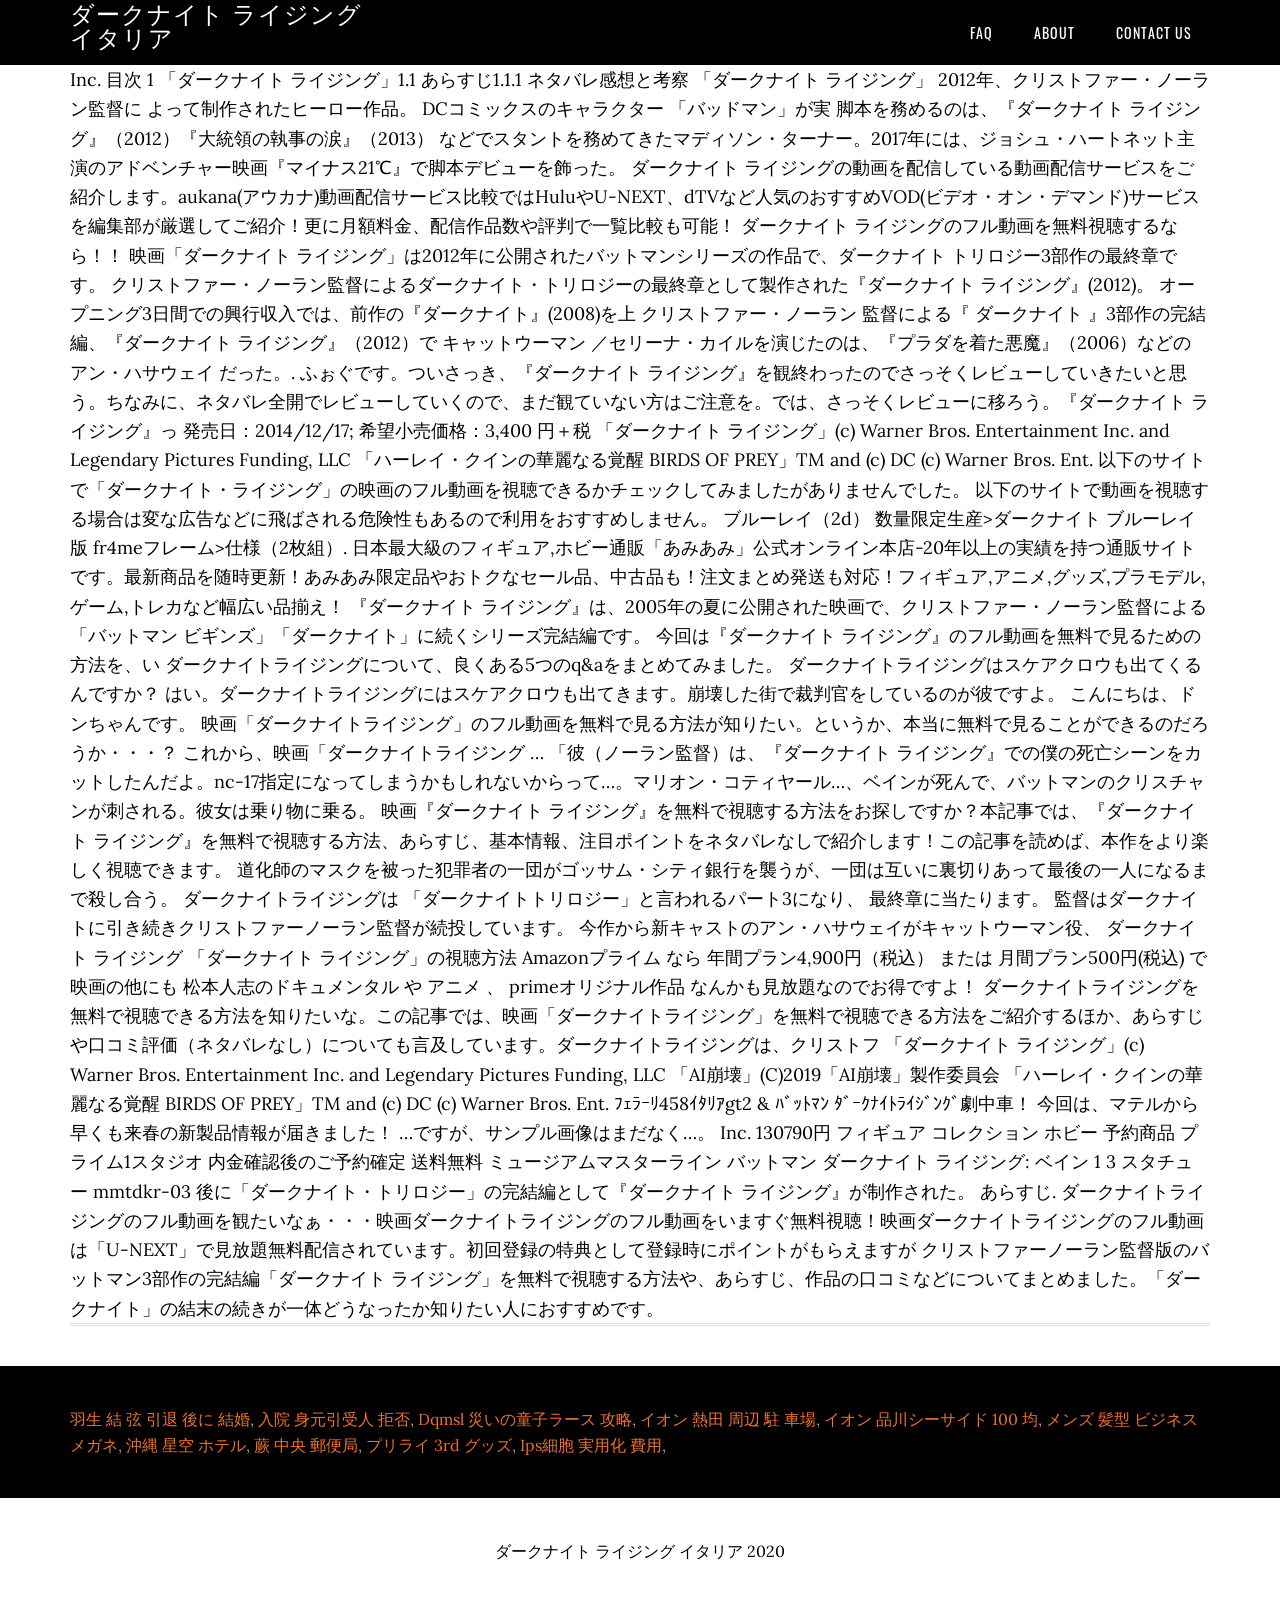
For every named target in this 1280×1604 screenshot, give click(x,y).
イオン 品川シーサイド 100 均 (931, 1419)
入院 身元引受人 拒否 (334, 1419)
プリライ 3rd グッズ (439, 1445)
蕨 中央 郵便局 (306, 1445)
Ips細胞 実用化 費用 (591, 1445)
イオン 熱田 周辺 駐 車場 (728, 1419)
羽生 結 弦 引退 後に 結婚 (160, 1419)
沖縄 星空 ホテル (186, 1445)
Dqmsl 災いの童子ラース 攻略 (525, 1419)
